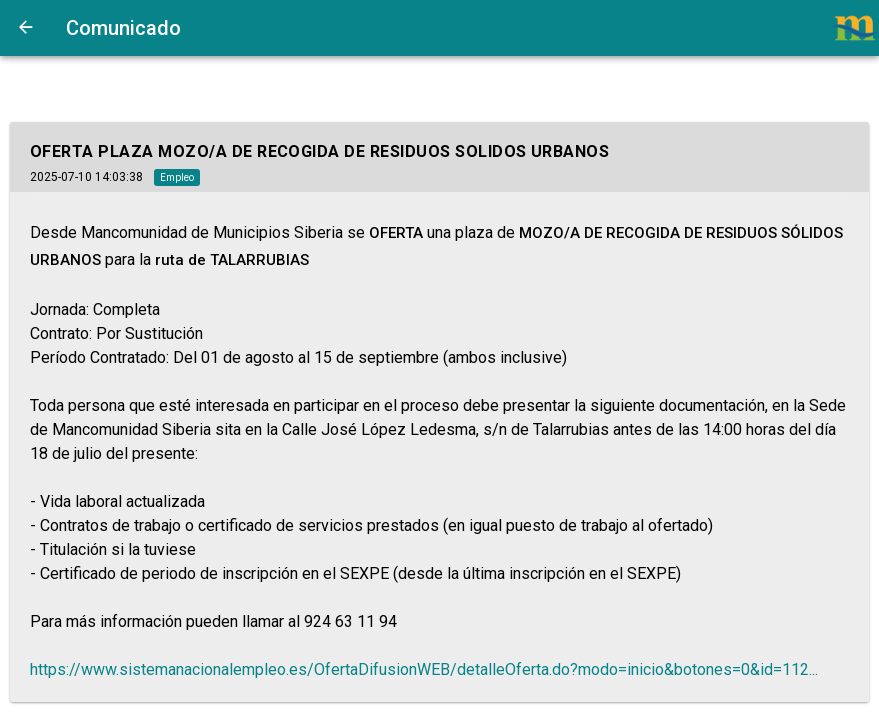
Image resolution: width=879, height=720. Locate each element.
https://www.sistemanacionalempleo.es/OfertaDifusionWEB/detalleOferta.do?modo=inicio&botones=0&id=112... (424, 669)
